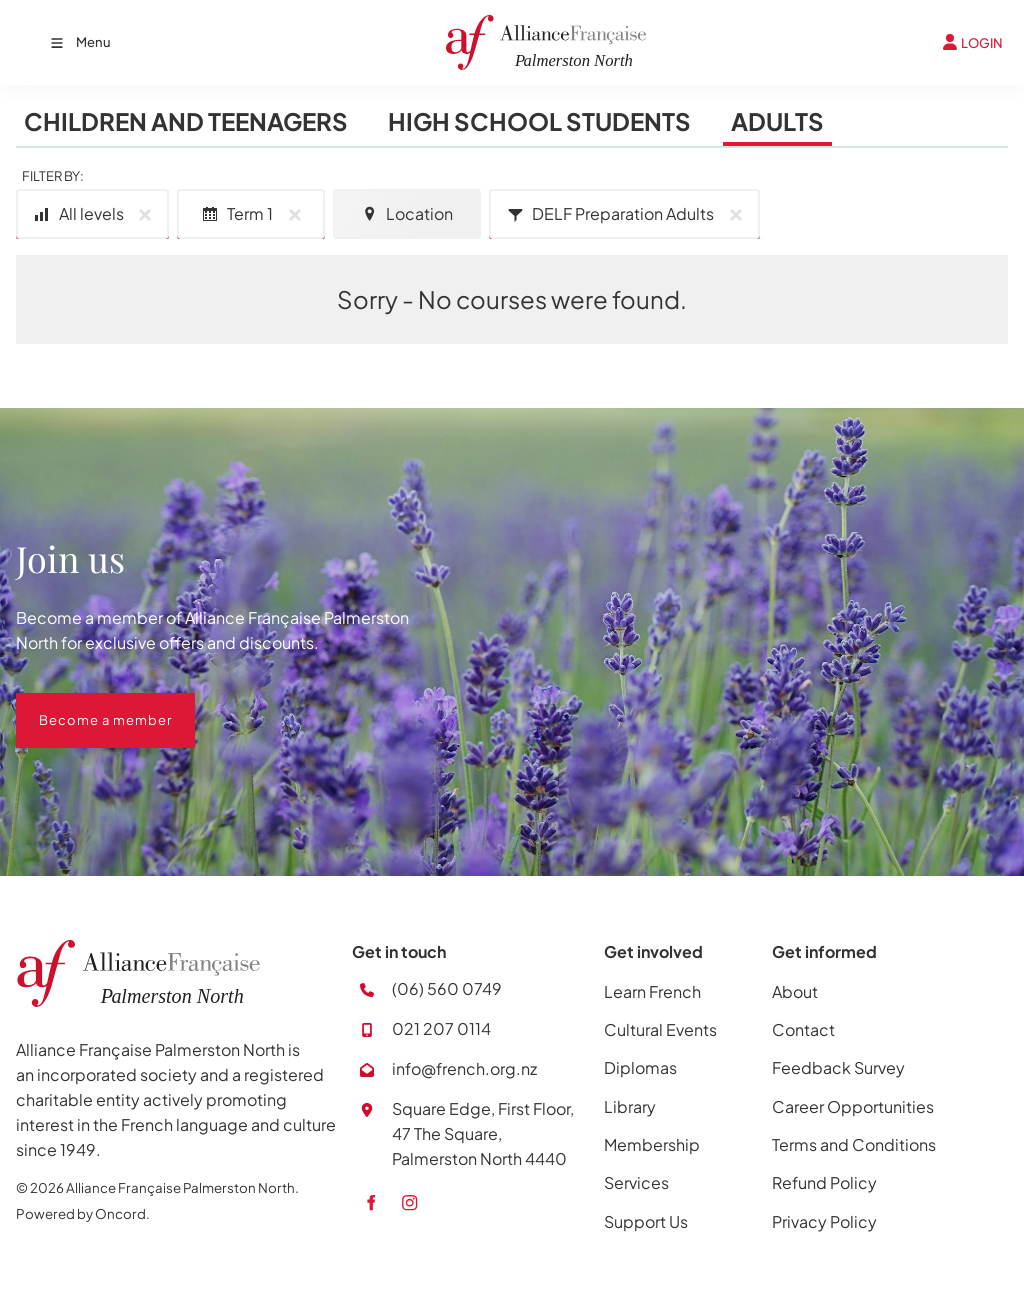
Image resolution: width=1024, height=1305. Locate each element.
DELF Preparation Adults (628, 214)
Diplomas (640, 1067)
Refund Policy (824, 1182)
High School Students (539, 121)
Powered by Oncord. (83, 1213)
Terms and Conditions (854, 1144)
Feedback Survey (838, 1067)
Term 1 (255, 214)
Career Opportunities (853, 1106)
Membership (652, 1144)
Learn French (652, 991)
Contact (803, 1029)
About (795, 991)
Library (630, 1106)
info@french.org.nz (464, 1068)
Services (636, 1182)
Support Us (646, 1221)
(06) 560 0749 (447, 988)
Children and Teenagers (186, 121)
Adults (777, 121)
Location (407, 213)
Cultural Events (660, 1029)
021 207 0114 (441, 1028)
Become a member (82, 705)
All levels (96, 214)
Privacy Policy (824, 1221)
